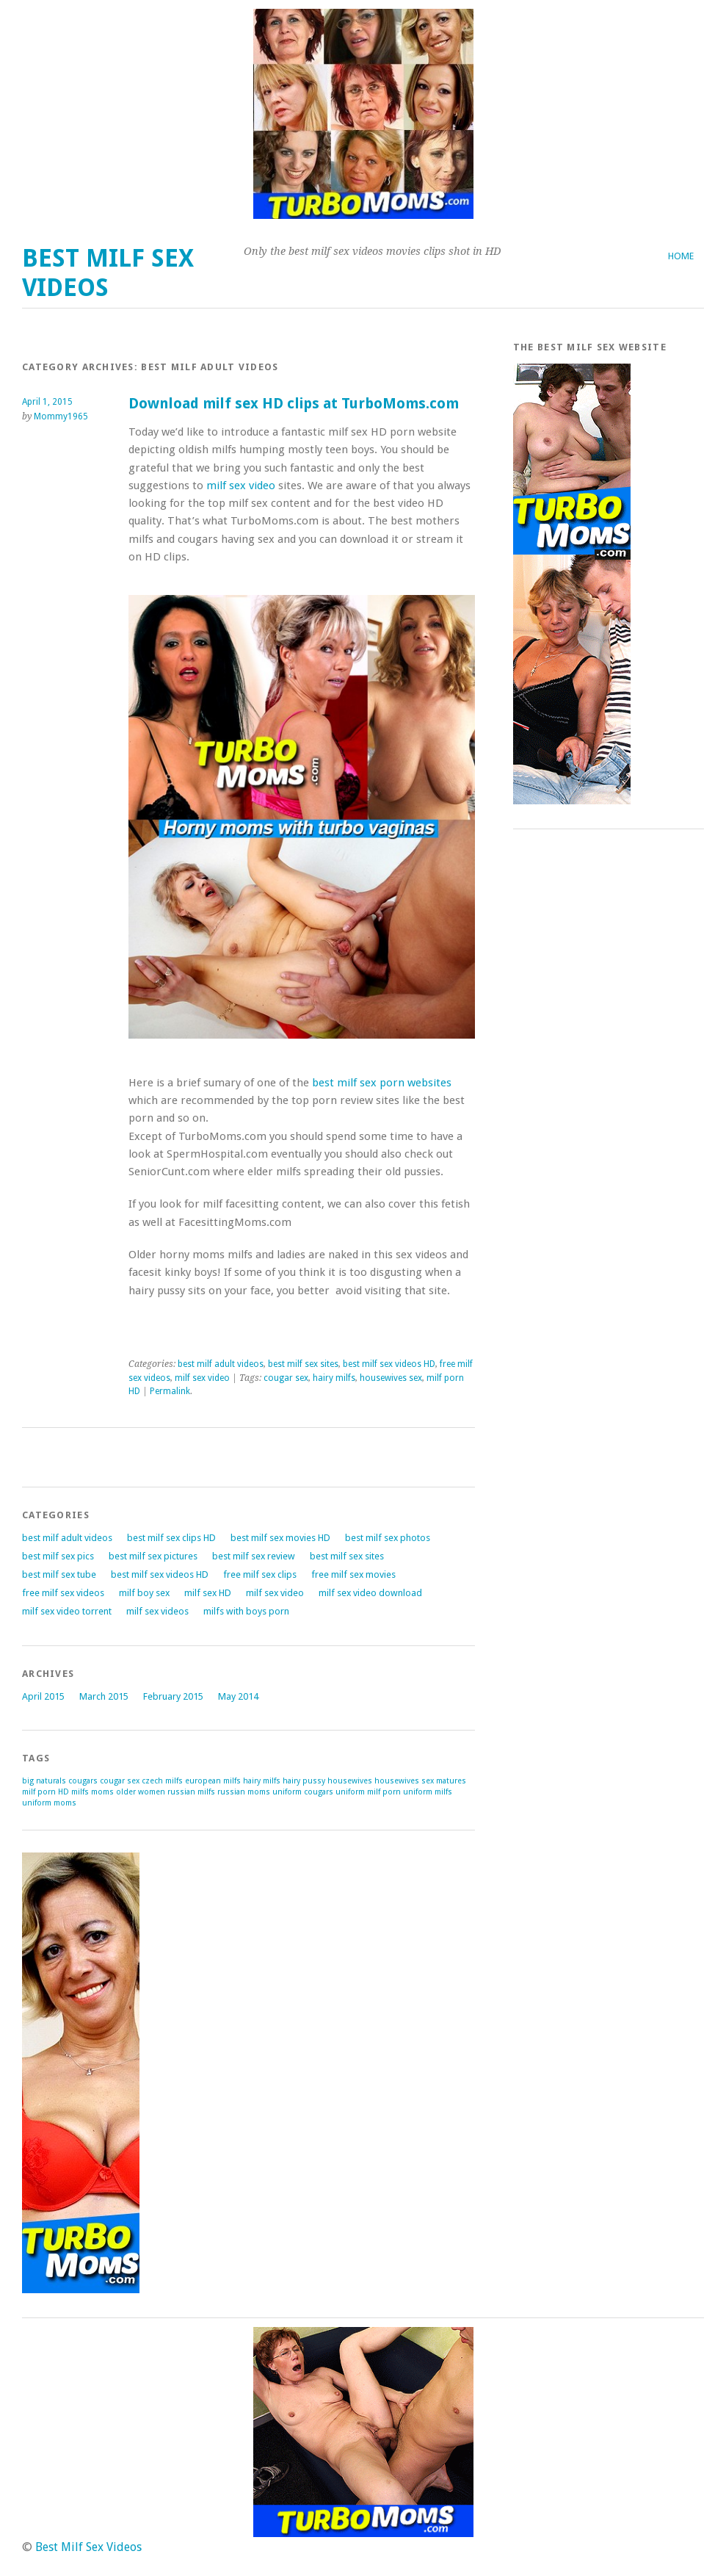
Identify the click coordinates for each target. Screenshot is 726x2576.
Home (681, 255)
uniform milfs (427, 1792)
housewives (349, 1781)
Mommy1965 (61, 416)
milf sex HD (207, 1592)
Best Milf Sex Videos (108, 273)
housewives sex (391, 1378)
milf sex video (240, 485)
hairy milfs (334, 1378)
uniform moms (49, 1803)
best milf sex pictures (153, 1556)
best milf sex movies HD (280, 1537)
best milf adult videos (221, 1364)
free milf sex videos (63, 1592)
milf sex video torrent (67, 1611)
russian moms (243, 1792)
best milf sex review (253, 1556)
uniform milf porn (368, 1792)
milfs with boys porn (246, 1611)
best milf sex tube (59, 1574)
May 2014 (238, 1696)
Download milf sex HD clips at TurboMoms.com (293, 403)
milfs (80, 1792)
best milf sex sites (303, 1364)
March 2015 (103, 1696)
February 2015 (173, 1696)
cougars (83, 1781)
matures (451, 1781)
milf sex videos (157, 1611)
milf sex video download (370, 1592)
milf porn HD (45, 1792)
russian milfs (191, 1792)
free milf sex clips (260, 1574)
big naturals (44, 1781)
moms (102, 1792)
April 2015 (43, 1696)
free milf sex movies (353, 1574)
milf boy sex (144, 1592)
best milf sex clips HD (171, 1537)
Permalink (170, 1391)
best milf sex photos (387, 1537)
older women (140, 1792)
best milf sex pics (58, 1556)
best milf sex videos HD (389, 1364)
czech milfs (162, 1781)
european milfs (213, 1781)
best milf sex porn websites (381, 1082)
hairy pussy (304, 1781)
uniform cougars (302, 1792)
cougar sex (286, 1378)
